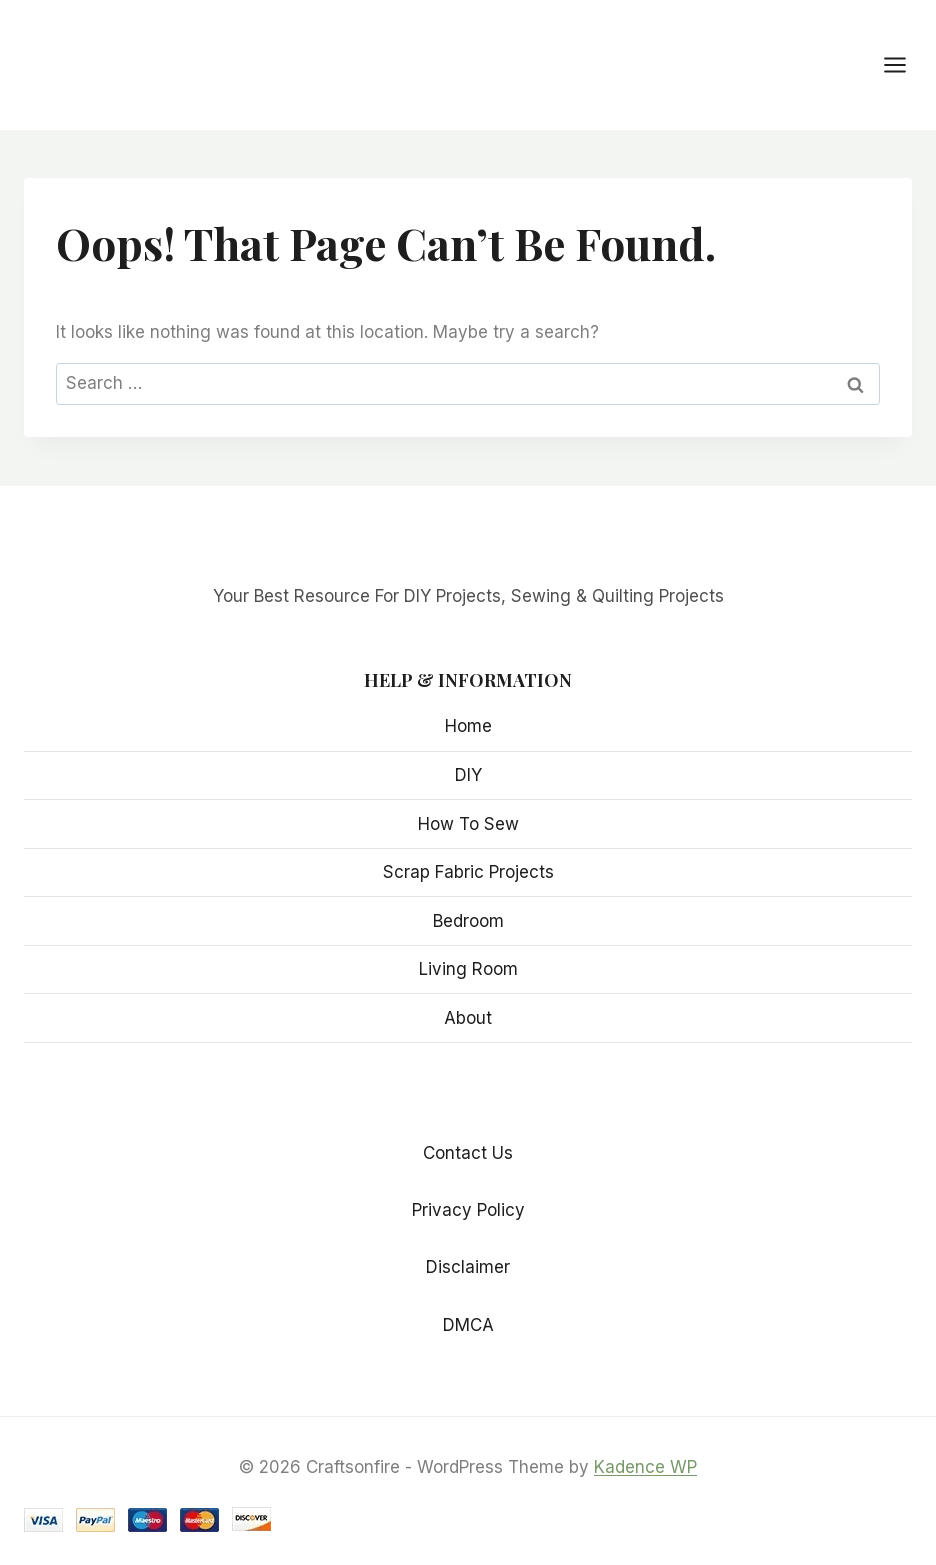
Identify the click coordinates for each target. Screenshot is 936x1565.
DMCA (468, 1325)
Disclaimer (468, 1267)
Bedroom (468, 921)
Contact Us (468, 1153)
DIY (468, 775)
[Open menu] (905, 64)
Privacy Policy (468, 1210)
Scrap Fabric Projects (468, 872)
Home (468, 726)
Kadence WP (645, 1467)
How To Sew (468, 824)
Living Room (468, 969)
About (468, 1018)
